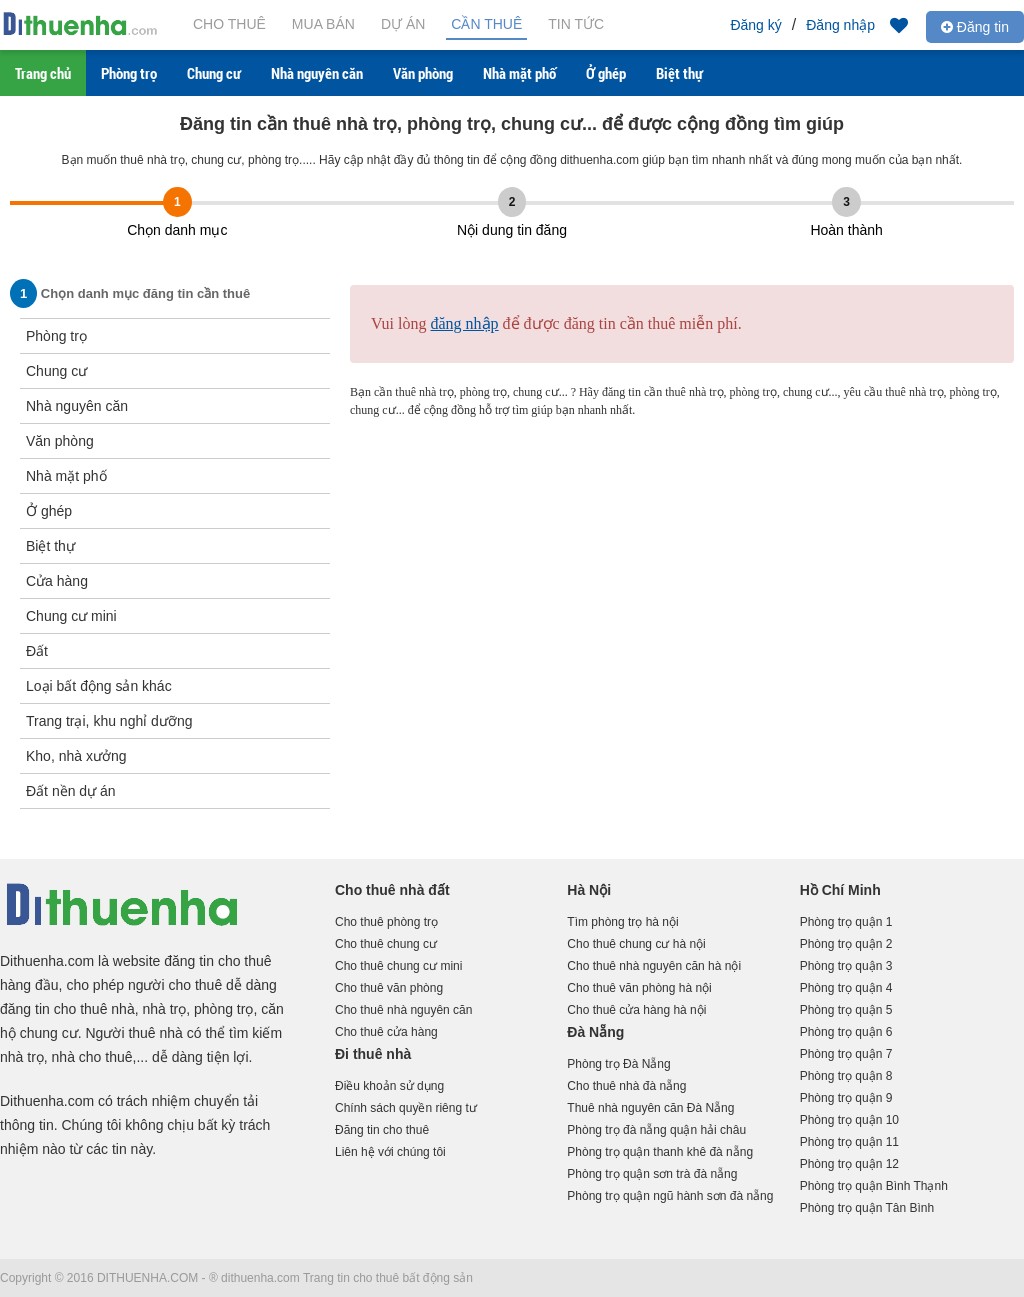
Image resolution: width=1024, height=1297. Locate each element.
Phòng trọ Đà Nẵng (618, 1064)
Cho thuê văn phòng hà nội (639, 988)
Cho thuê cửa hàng (386, 1032)
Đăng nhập (840, 25)
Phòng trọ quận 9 (846, 1098)
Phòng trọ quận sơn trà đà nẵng (652, 1174)
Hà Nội (589, 890)
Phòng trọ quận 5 (846, 1010)
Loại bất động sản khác (99, 686)
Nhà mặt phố (519, 73)
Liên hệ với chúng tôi (390, 1152)
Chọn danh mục (177, 230)
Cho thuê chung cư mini (398, 966)
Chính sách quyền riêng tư (406, 1108)
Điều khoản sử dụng (389, 1086)
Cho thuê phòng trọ (386, 922)
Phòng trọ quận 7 (846, 1054)
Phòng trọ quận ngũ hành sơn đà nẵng (670, 1196)
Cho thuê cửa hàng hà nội (636, 1010)
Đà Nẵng (595, 1032)
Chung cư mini (71, 616)
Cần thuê (486, 24)
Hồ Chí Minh (840, 890)
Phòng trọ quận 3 (846, 966)
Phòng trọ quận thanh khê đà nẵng (660, 1152)
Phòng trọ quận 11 (849, 1142)
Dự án (403, 24)
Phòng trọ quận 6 (846, 1032)
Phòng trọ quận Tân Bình (867, 1208)
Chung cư (214, 73)
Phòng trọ (129, 73)
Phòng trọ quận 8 (846, 1076)
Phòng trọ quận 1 (846, 922)
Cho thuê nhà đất (392, 890)
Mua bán (323, 24)
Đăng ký (755, 25)
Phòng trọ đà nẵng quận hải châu (656, 1130)
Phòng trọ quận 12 (849, 1164)
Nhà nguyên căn (317, 73)
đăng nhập (464, 323)
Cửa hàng (57, 581)
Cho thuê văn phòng (389, 988)
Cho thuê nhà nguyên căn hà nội (654, 966)
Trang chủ (43, 73)
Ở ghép (606, 73)
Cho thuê (229, 24)
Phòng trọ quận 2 (846, 944)
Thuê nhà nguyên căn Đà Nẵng (650, 1108)
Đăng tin (975, 27)
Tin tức (576, 24)
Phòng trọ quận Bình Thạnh (874, 1186)
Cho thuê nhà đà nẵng (626, 1086)
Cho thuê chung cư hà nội (636, 944)
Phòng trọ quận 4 (846, 988)
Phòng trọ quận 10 (849, 1120)
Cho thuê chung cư (386, 944)
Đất (37, 651)
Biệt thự (679, 73)
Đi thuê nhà (373, 1054)
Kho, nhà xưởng (76, 756)
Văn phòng (423, 73)
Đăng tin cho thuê (382, 1130)
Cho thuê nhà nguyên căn (403, 1010)
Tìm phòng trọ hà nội (622, 922)
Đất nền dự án (71, 791)
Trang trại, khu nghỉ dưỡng (109, 721)
